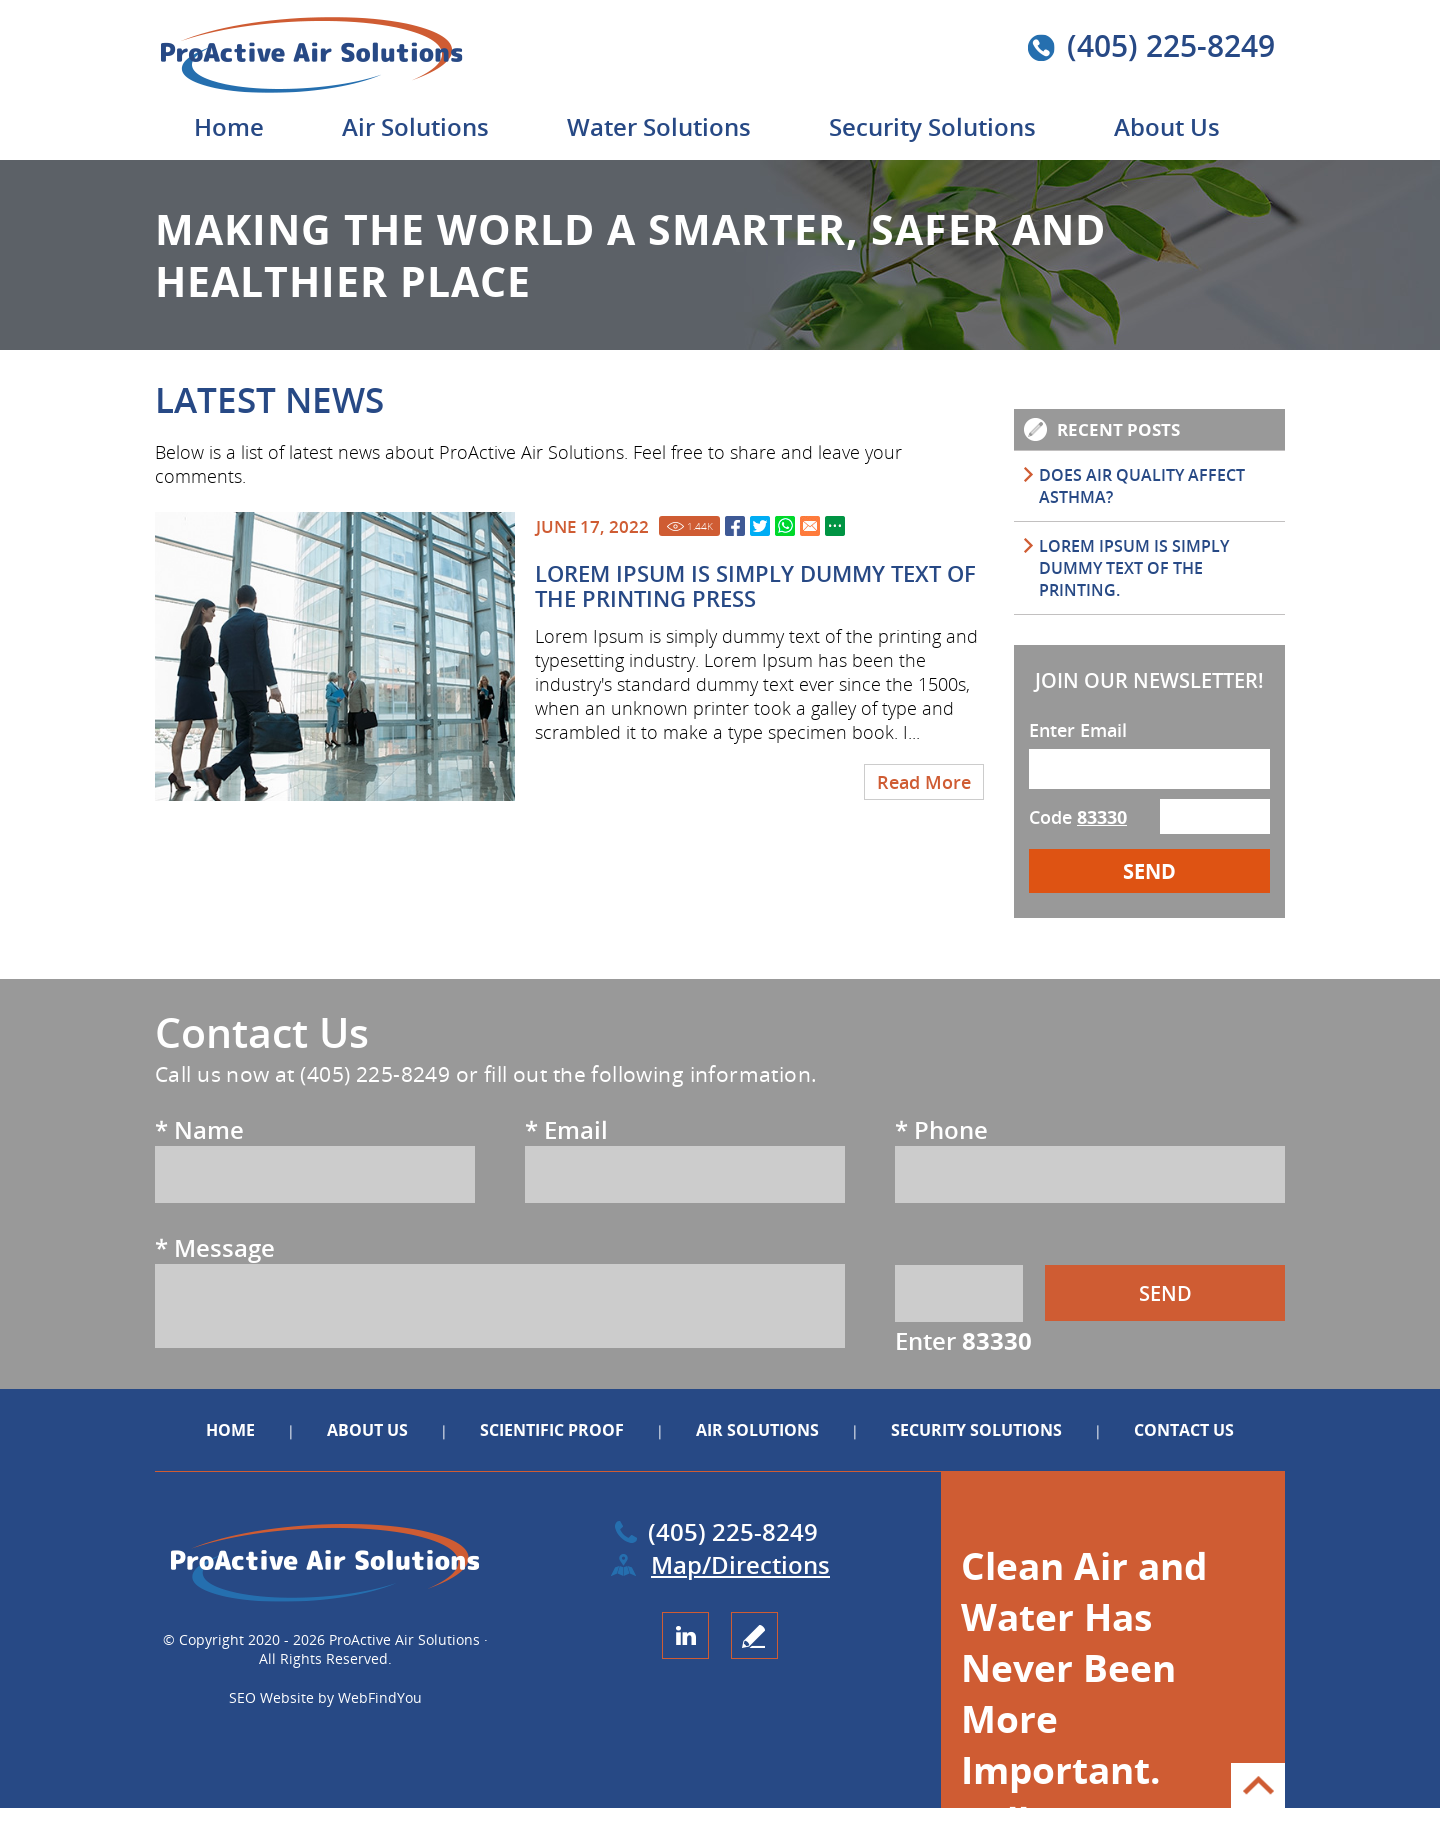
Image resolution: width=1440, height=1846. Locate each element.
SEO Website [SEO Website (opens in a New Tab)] (271, 1697)
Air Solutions (757, 1430)
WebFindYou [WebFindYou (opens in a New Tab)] (380, 1697)
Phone (941, 1129)
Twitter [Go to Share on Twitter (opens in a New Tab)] (760, 526)
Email (566, 1129)
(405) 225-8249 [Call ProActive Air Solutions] (1171, 45)
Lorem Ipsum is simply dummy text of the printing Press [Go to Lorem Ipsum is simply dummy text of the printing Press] (755, 586)
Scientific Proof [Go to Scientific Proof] (554, 1430)
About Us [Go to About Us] (1167, 126)
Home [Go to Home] (229, 126)
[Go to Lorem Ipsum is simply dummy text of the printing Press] (335, 656)
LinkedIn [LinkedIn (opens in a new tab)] (685, 1635)
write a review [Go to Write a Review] (754, 1635)
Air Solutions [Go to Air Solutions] (415, 126)
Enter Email (1078, 730)
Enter (963, 1340)
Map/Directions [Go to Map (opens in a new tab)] (740, 1564)
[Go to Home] (337, 89)
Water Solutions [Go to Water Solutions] (659, 126)
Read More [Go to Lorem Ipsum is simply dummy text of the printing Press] (924, 782)
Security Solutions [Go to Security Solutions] (932, 126)
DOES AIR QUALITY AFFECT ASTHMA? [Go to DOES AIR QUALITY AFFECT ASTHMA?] (1142, 486)
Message (215, 1247)
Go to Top (1258, 1785)
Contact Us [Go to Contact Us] (1184, 1430)
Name (199, 1129)
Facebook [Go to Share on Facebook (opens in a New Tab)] (735, 526)
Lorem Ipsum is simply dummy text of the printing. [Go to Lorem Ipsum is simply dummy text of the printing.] (1134, 568)
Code (1078, 817)
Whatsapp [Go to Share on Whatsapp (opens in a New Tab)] (785, 526)
